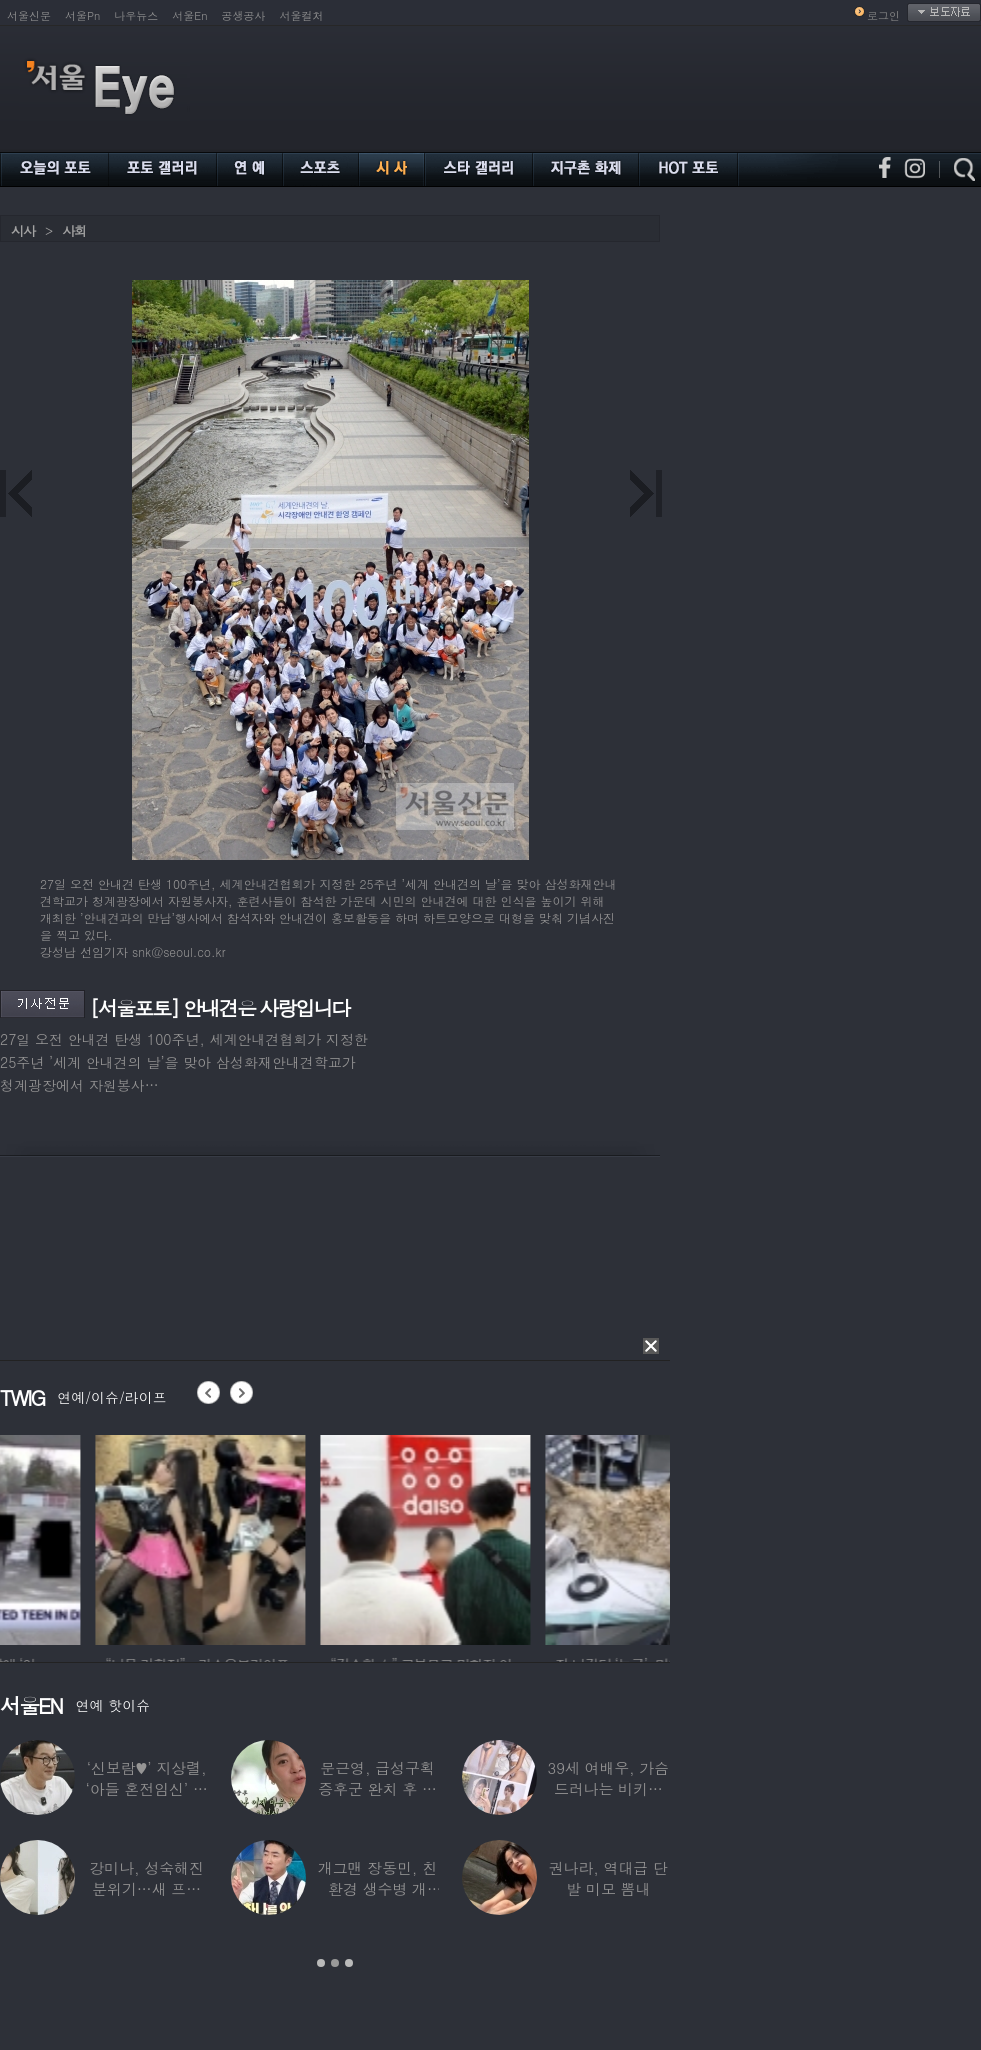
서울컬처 (302, 15)
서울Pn (82, 15)
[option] (319, 1537)
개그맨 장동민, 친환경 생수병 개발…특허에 (377, 1888)
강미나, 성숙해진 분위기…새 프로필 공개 (147, 1888)
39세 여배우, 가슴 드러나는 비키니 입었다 (609, 1788)
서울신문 (29, 15)
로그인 (883, 15)
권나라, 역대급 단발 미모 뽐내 (608, 1878)
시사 (23, 230)
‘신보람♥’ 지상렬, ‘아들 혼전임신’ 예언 (147, 1788)
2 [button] (335, 1963)
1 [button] (321, 1963)
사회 (74, 230)
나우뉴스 (136, 15)
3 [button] (349, 1963)
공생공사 (244, 15)
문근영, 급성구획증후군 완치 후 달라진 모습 (377, 1788)
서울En (189, 15)
